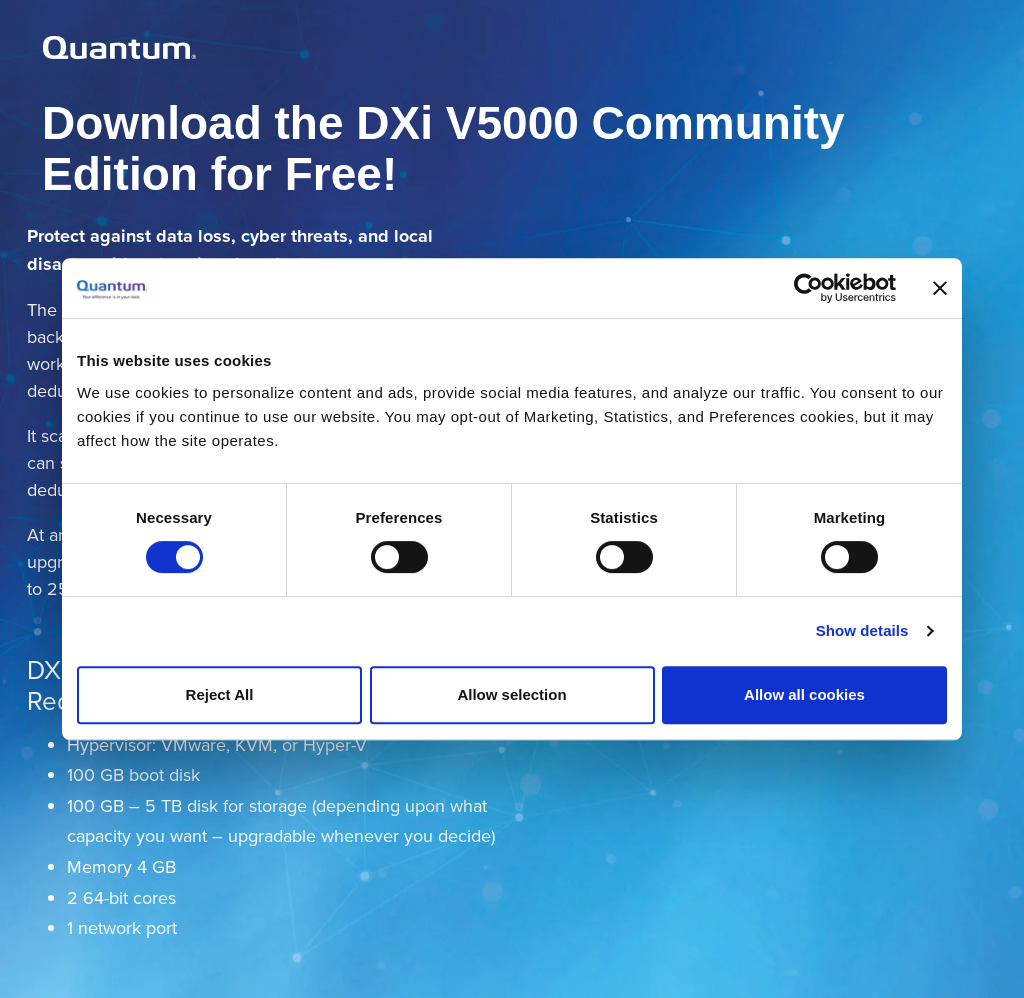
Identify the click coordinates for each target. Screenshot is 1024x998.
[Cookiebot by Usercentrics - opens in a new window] (808, 288)
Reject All (220, 694)
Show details (862, 630)
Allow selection (511, 694)
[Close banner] (940, 288)
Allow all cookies (804, 694)
